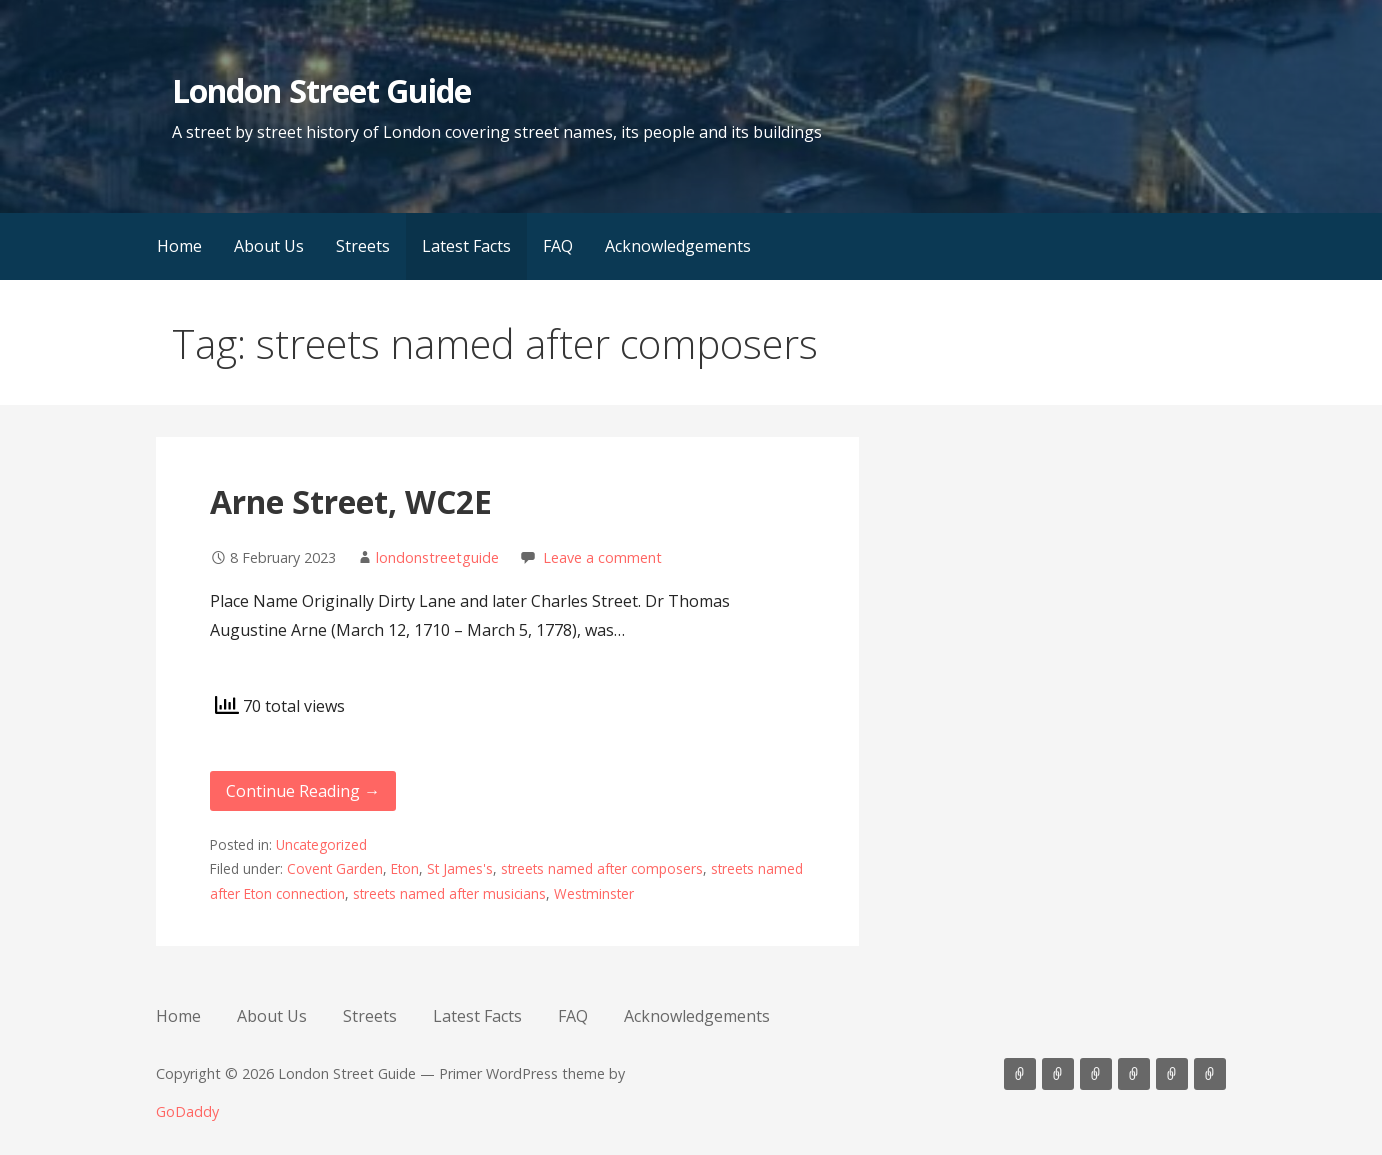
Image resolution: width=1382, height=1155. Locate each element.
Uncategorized (321, 844)
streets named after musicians (449, 893)
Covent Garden (335, 868)
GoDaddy (187, 1111)
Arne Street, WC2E (351, 501)
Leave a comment (602, 557)
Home (179, 246)
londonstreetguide (437, 557)
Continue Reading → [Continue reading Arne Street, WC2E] (303, 791)
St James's (460, 868)
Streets (363, 246)
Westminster (594, 893)
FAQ (558, 246)
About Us (269, 246)
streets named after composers (602, 868)
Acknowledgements (678, 246)
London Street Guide (321, 90)
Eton (405, 868)
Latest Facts (466, 246)
